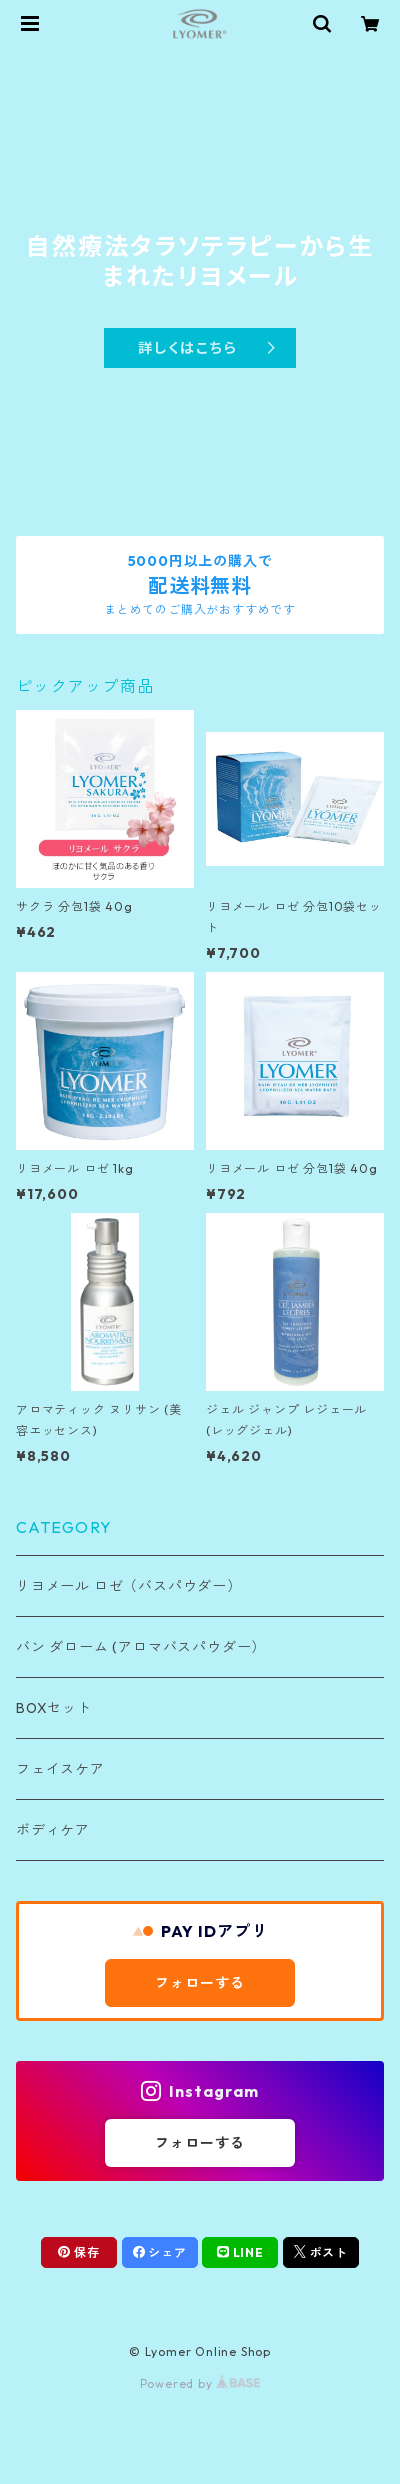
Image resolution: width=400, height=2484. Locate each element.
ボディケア (53, 1830)
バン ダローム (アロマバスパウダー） (141, 1647)
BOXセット (54, 1708)
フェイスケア (60, 1769)
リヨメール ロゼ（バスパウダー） (129, 1586)
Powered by (200, 2383)
